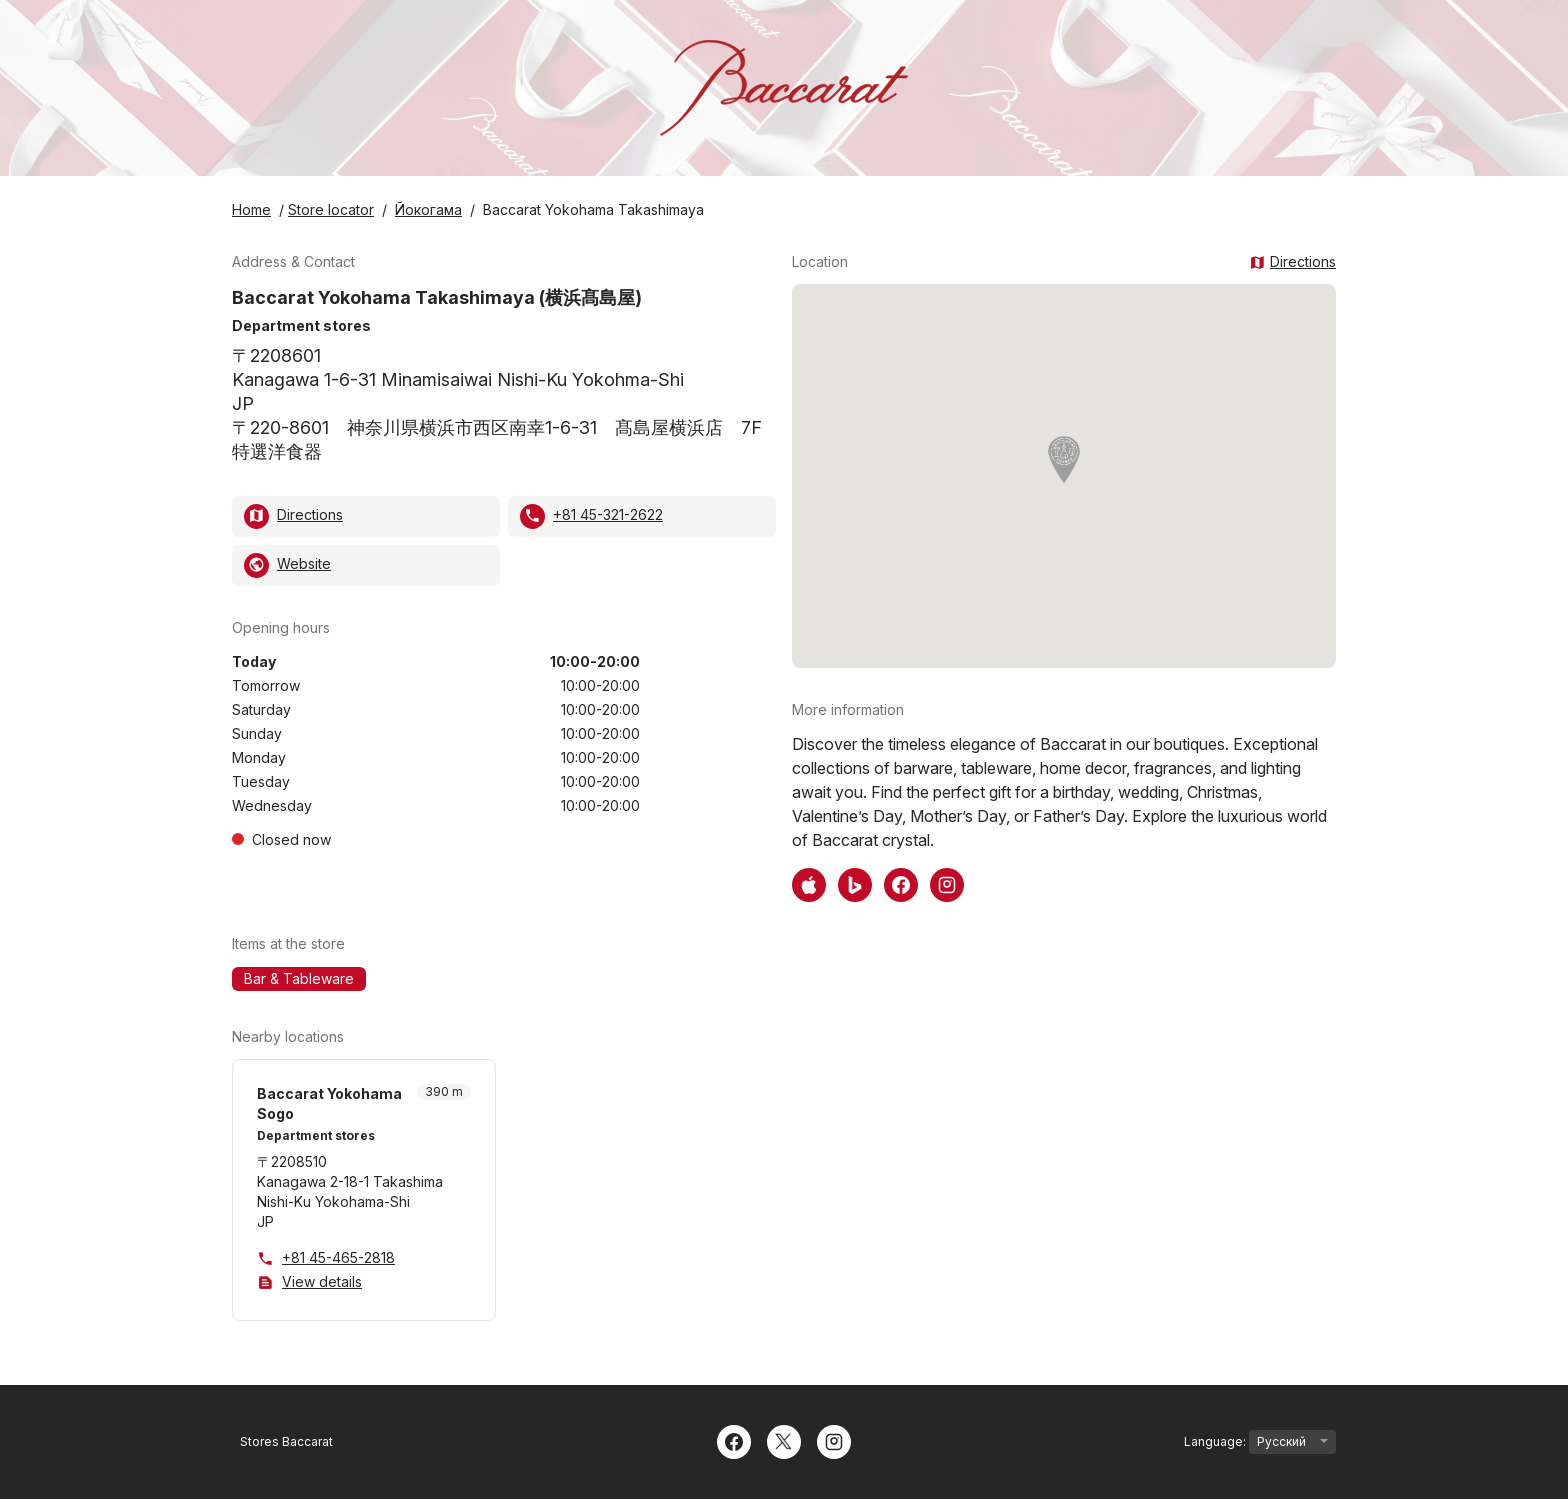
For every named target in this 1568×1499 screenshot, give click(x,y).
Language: (1260, 1442)
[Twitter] (784, 1440)
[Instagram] (834, 1440)
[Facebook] (734, 1440)
